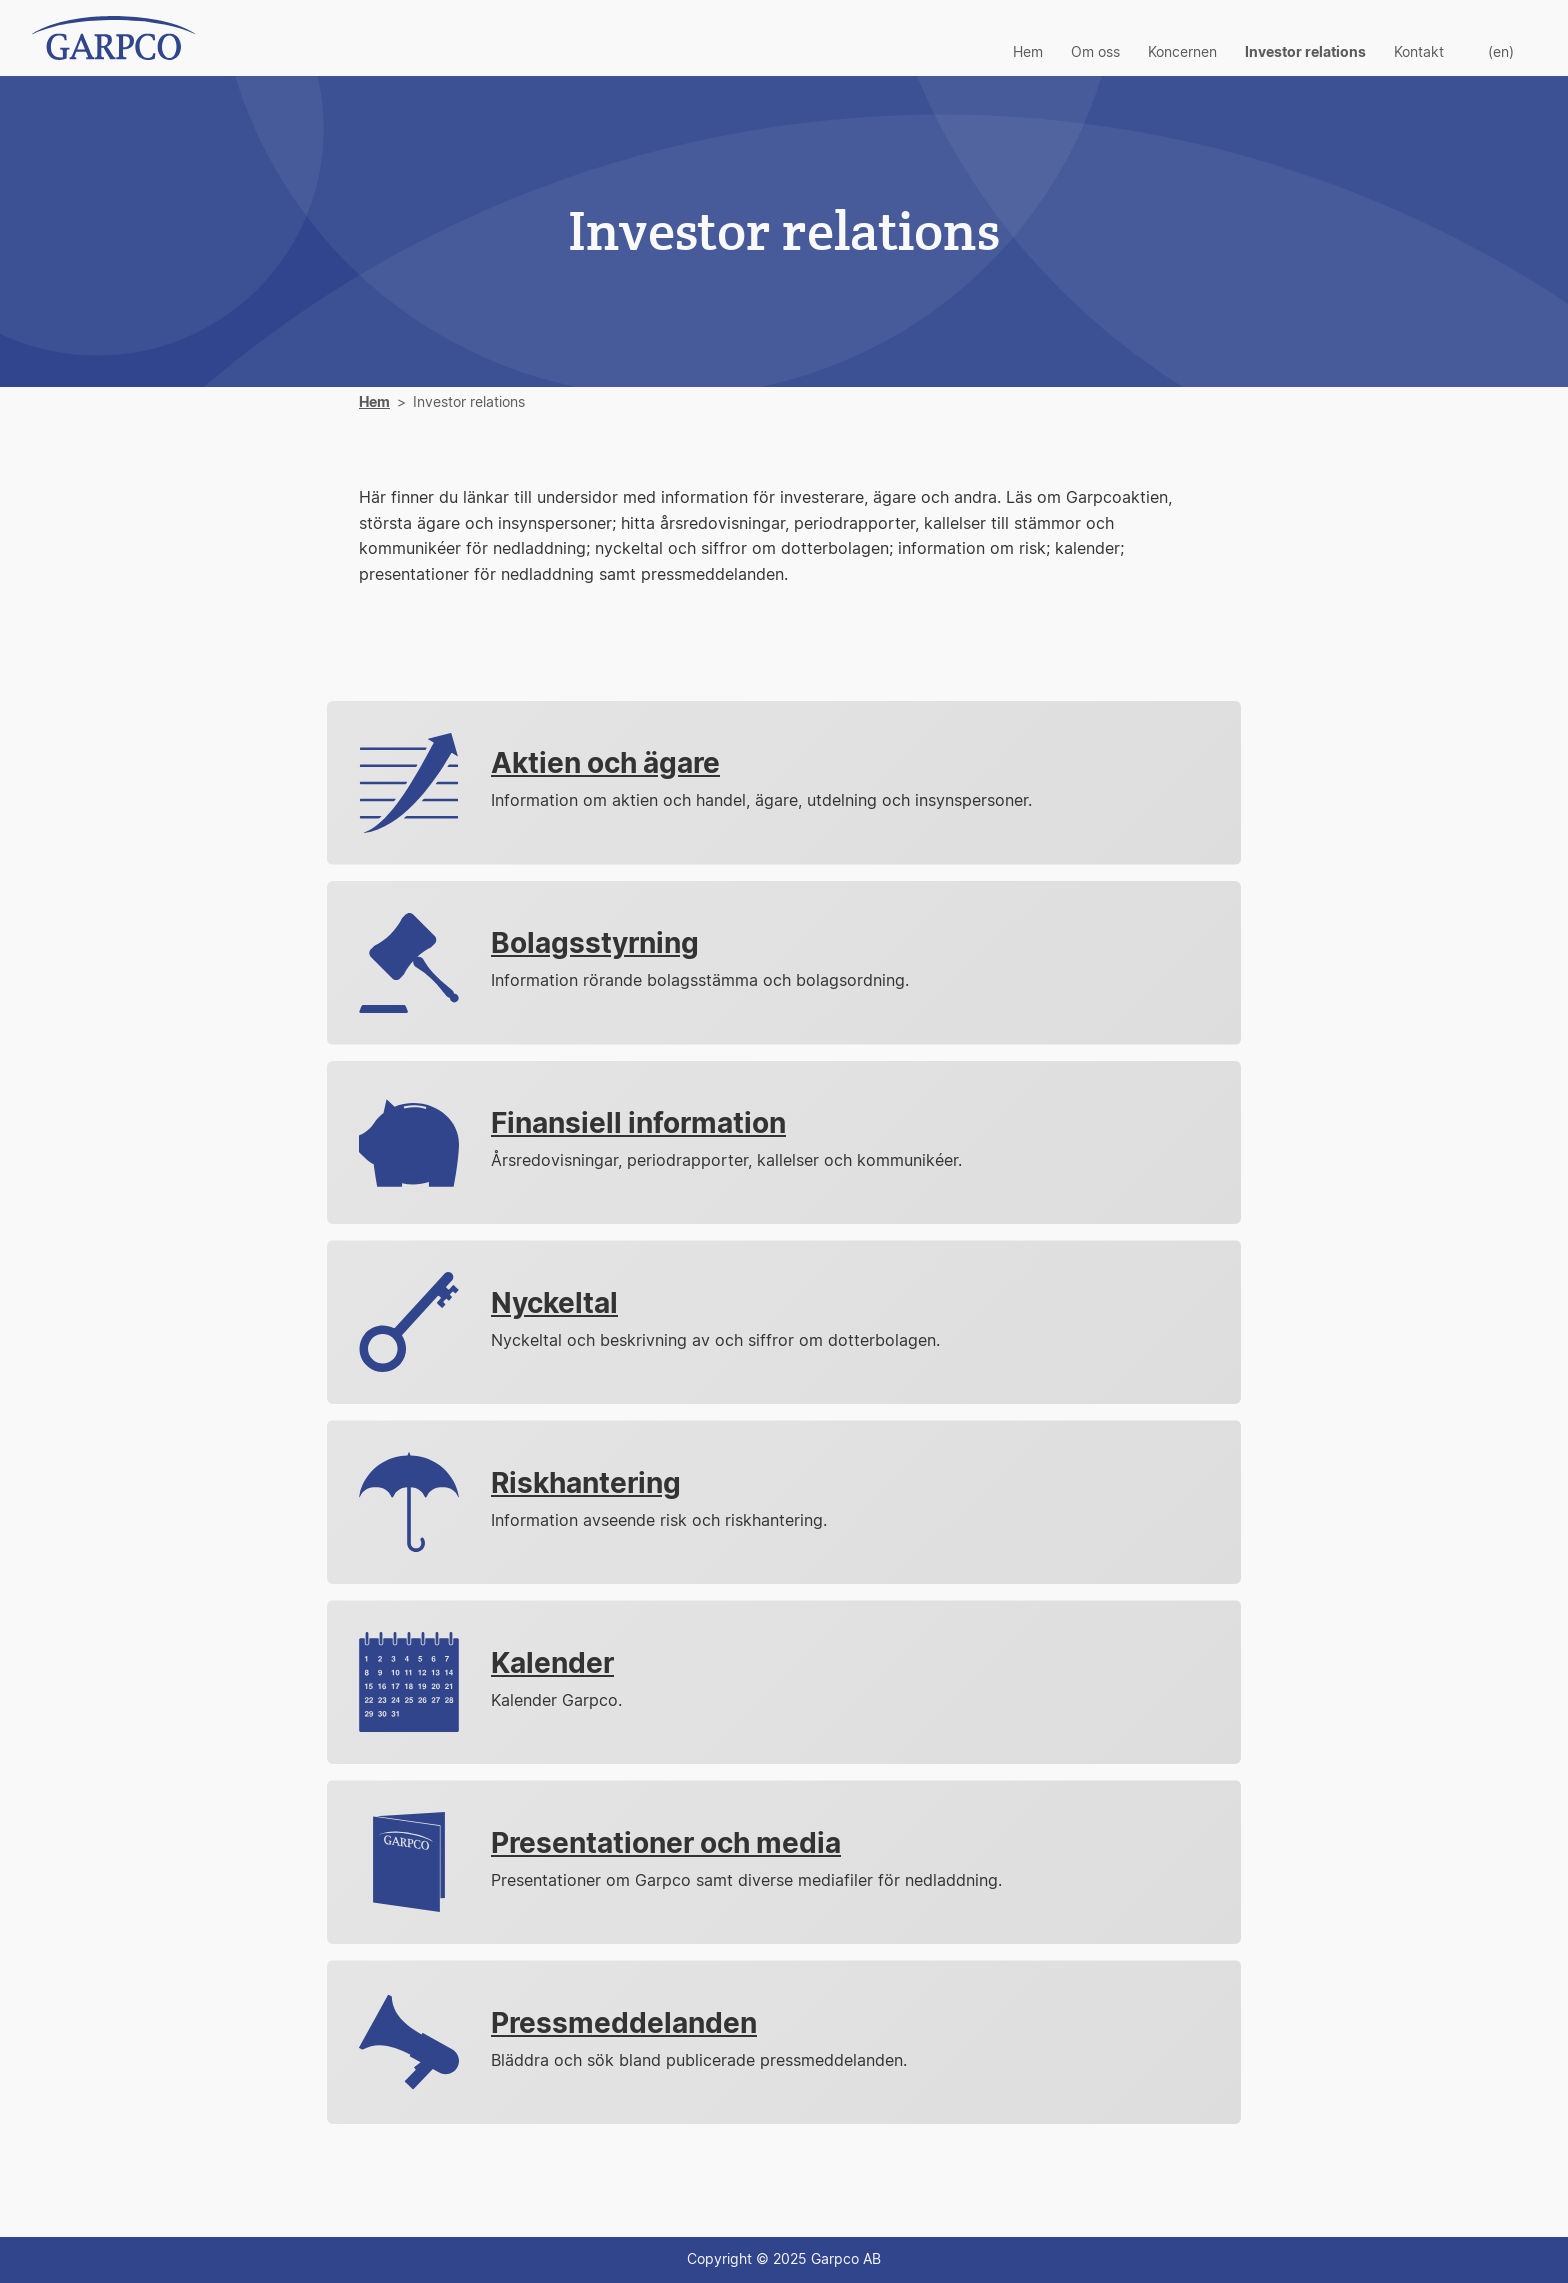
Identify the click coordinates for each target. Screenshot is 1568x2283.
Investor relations (1305, 53)
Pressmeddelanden (624, 2025)
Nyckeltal (554, 1305)
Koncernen (1182, 53)
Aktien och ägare (605, 765)
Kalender (552, 1665)
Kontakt (1419, 53)
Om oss (1095, 53)
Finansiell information (638, 1125)
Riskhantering (586, 1485)
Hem (1028, 53)
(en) (1501, 53)
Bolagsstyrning (595, 945)
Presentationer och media (666, 1845)
